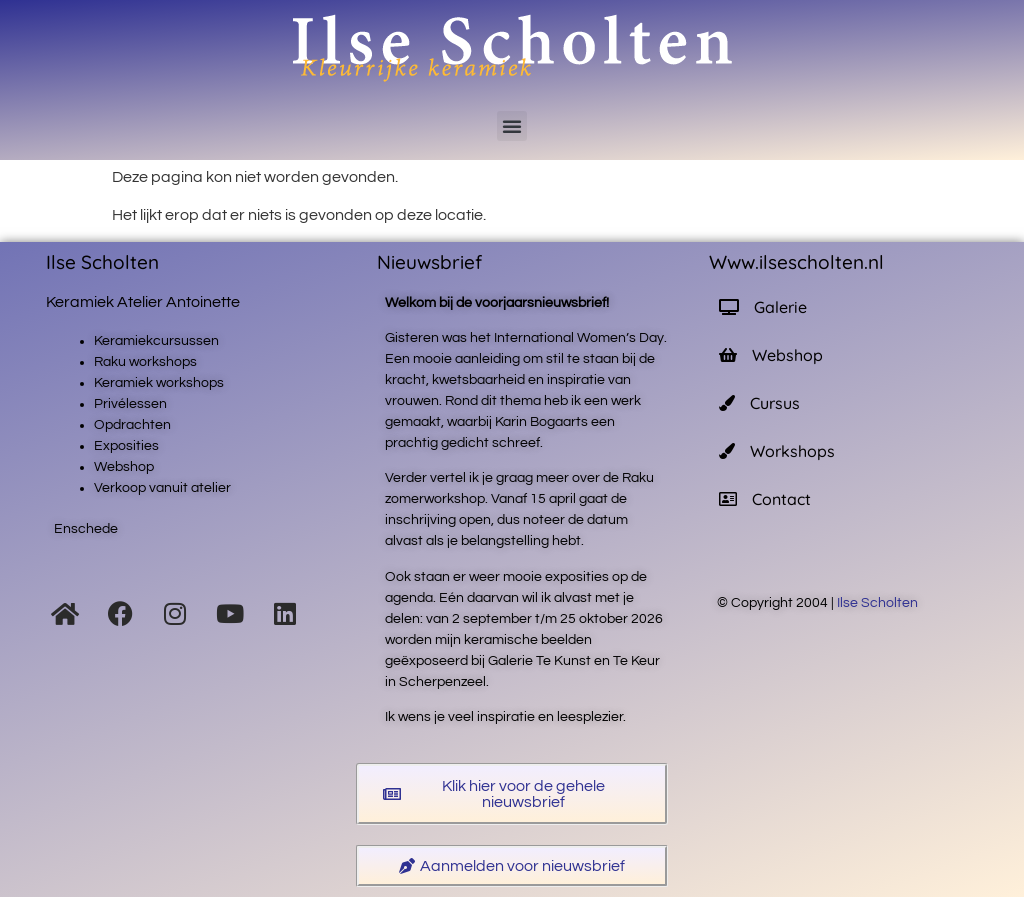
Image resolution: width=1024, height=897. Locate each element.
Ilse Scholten (879, 603)
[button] (512, 126)
